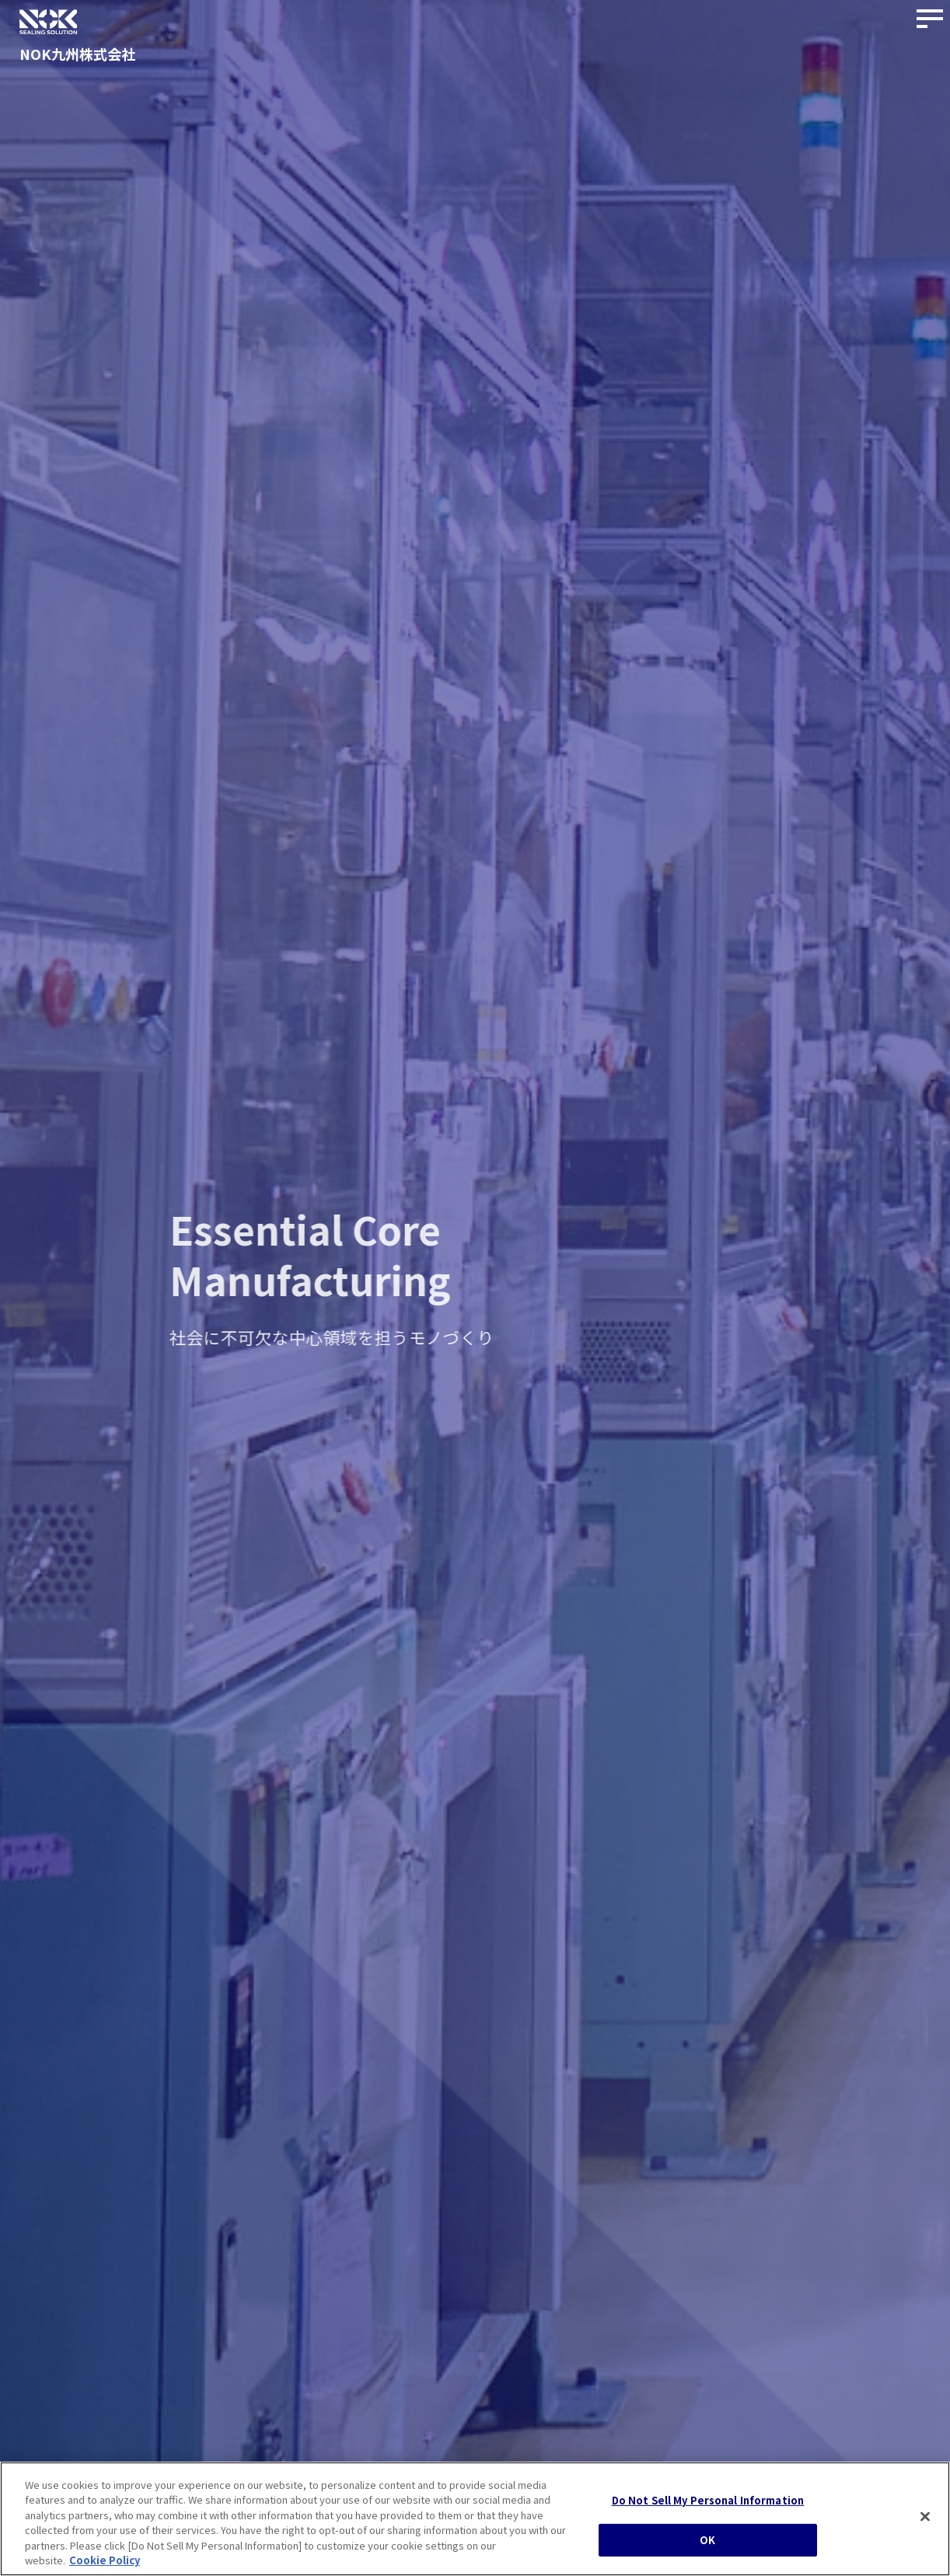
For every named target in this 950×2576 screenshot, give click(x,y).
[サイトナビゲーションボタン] (930, 19)
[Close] (925, 2524)
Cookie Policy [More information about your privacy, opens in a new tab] (104, 2567)
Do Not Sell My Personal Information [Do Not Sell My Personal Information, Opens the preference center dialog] (708, 2508)
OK (707, 2546)
